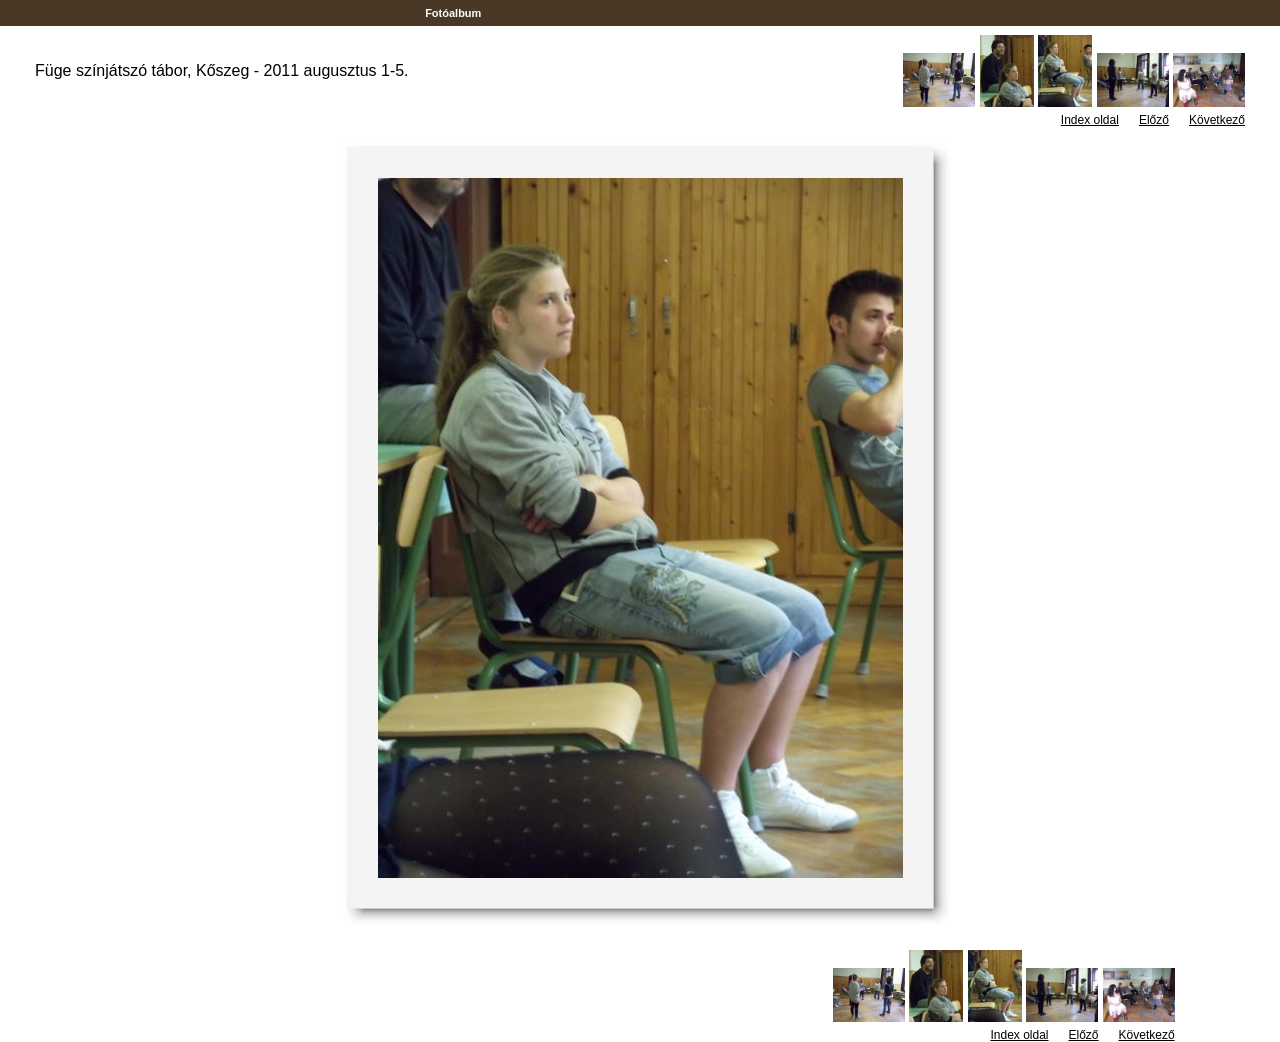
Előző (1154, 120)
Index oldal (1090, 120)
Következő (1217, 120)
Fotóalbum (453, 13)
